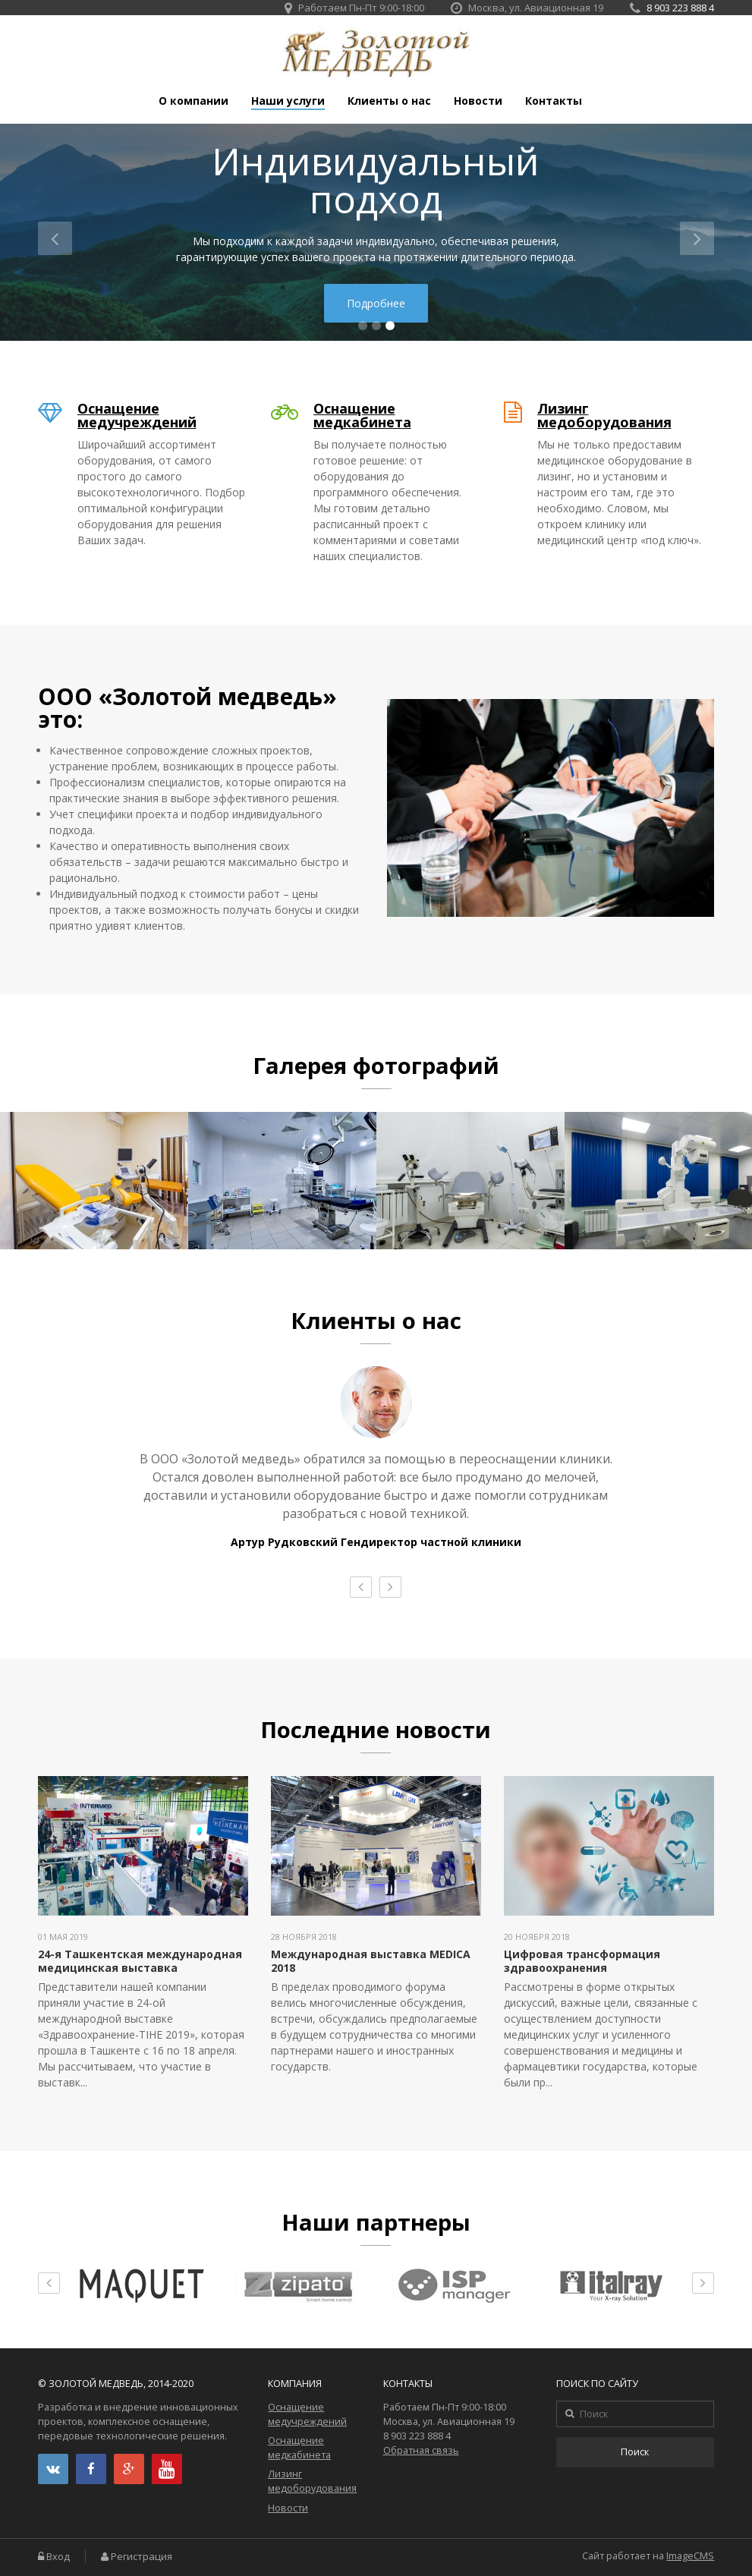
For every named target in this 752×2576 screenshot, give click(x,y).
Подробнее (376, 303)
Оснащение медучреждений (137, 415)
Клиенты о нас (389, 101)
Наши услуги (288, 101)
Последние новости (375, 1730)
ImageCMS (690, 2555)
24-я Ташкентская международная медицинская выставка (140, 1961)
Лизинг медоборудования (604, 415)
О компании (193, 101)
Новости (478, 101)
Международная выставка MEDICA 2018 (370, 1961)
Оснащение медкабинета (362, 415)
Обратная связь (421, 2450)
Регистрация (141, 2556)
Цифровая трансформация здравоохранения (582, 1961)
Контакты (553, 101)
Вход (58, 2556)
